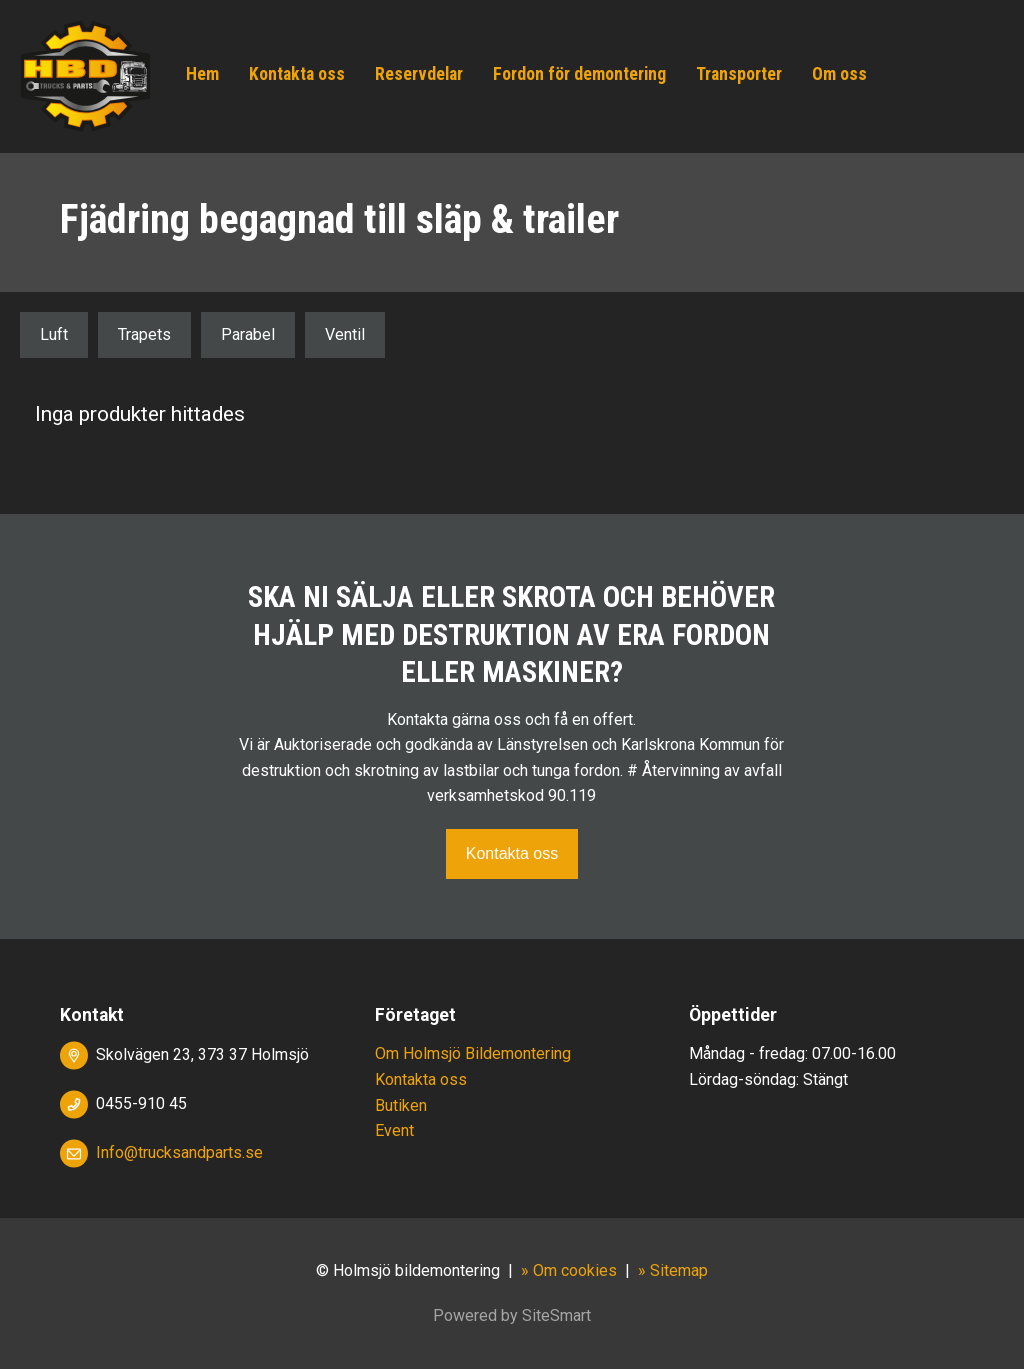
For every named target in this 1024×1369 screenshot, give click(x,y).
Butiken (401, 1105)
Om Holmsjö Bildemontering (473, 1053)
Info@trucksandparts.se (179, 1152)
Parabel (248, 334)
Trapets (144, 334)
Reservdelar (419, 74)
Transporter (739, 74)
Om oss (839, 74)
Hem (202, 74)
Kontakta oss (297, 74)
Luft (54, 334)
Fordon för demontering (579, 74)
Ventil (345, 334)
